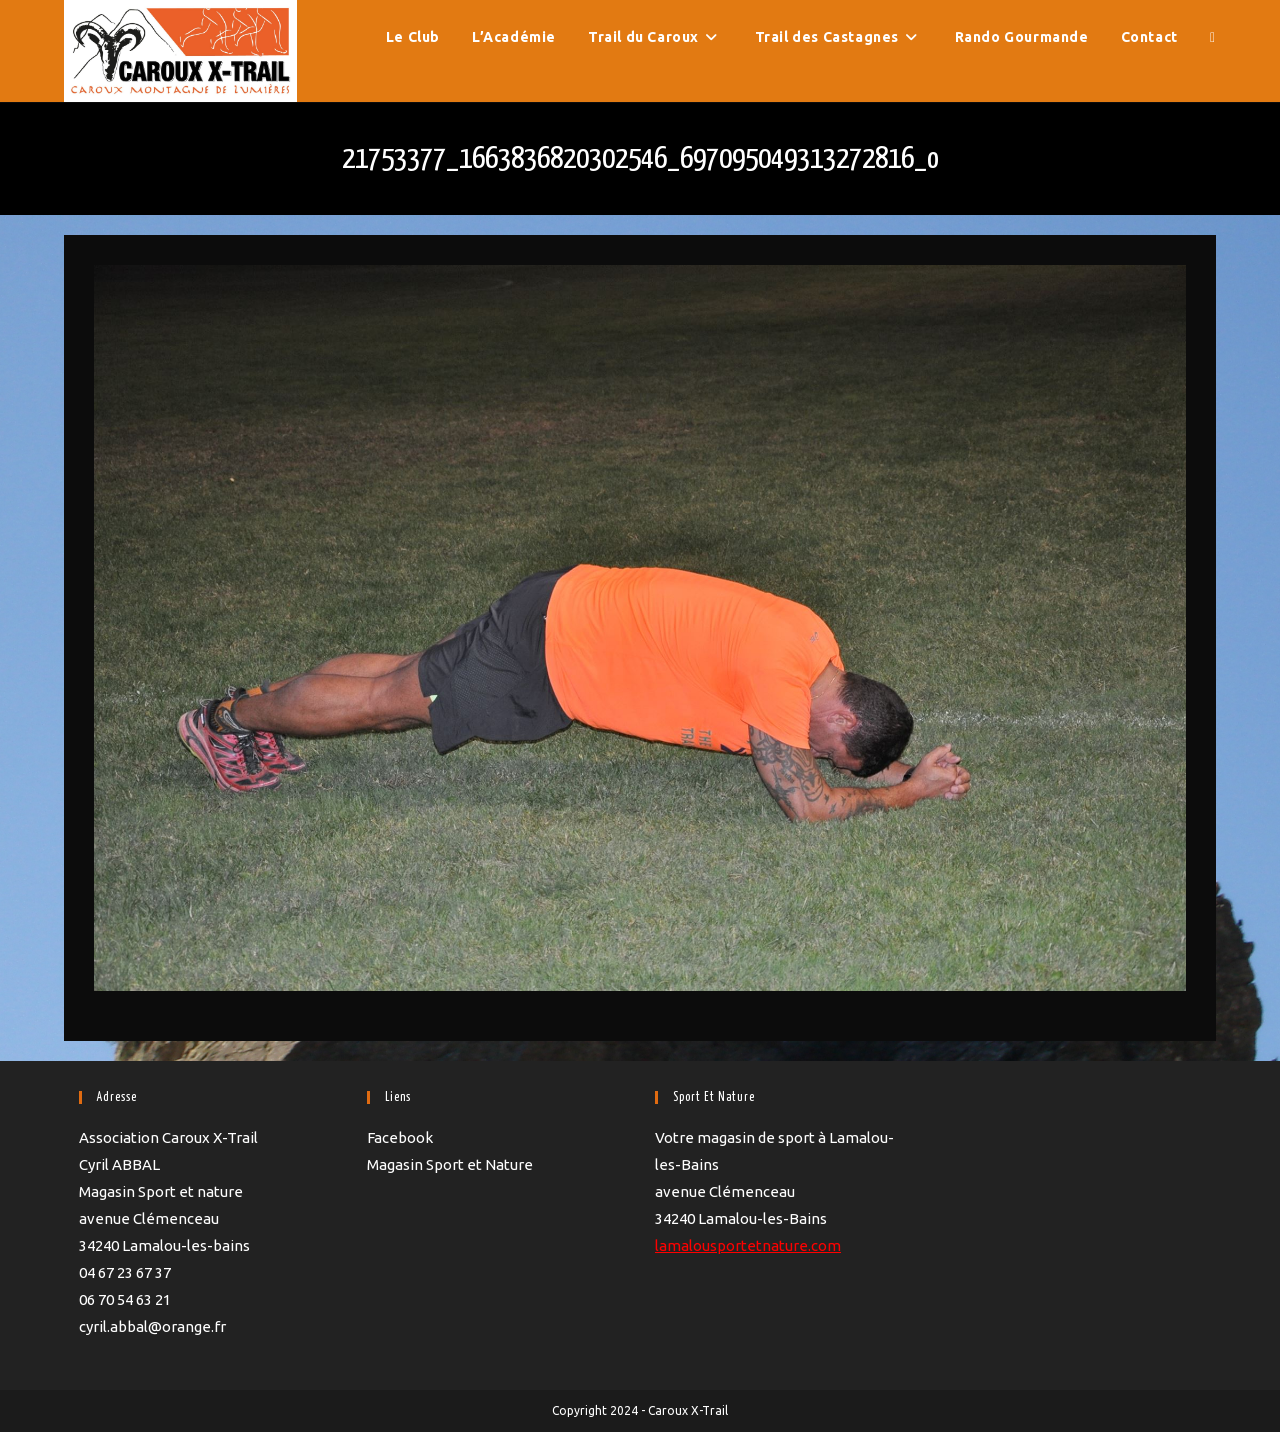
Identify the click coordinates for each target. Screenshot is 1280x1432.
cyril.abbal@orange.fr (152, 1326)
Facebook (400, 1137)
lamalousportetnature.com (748, 1245)
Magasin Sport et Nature (450, 1164)
